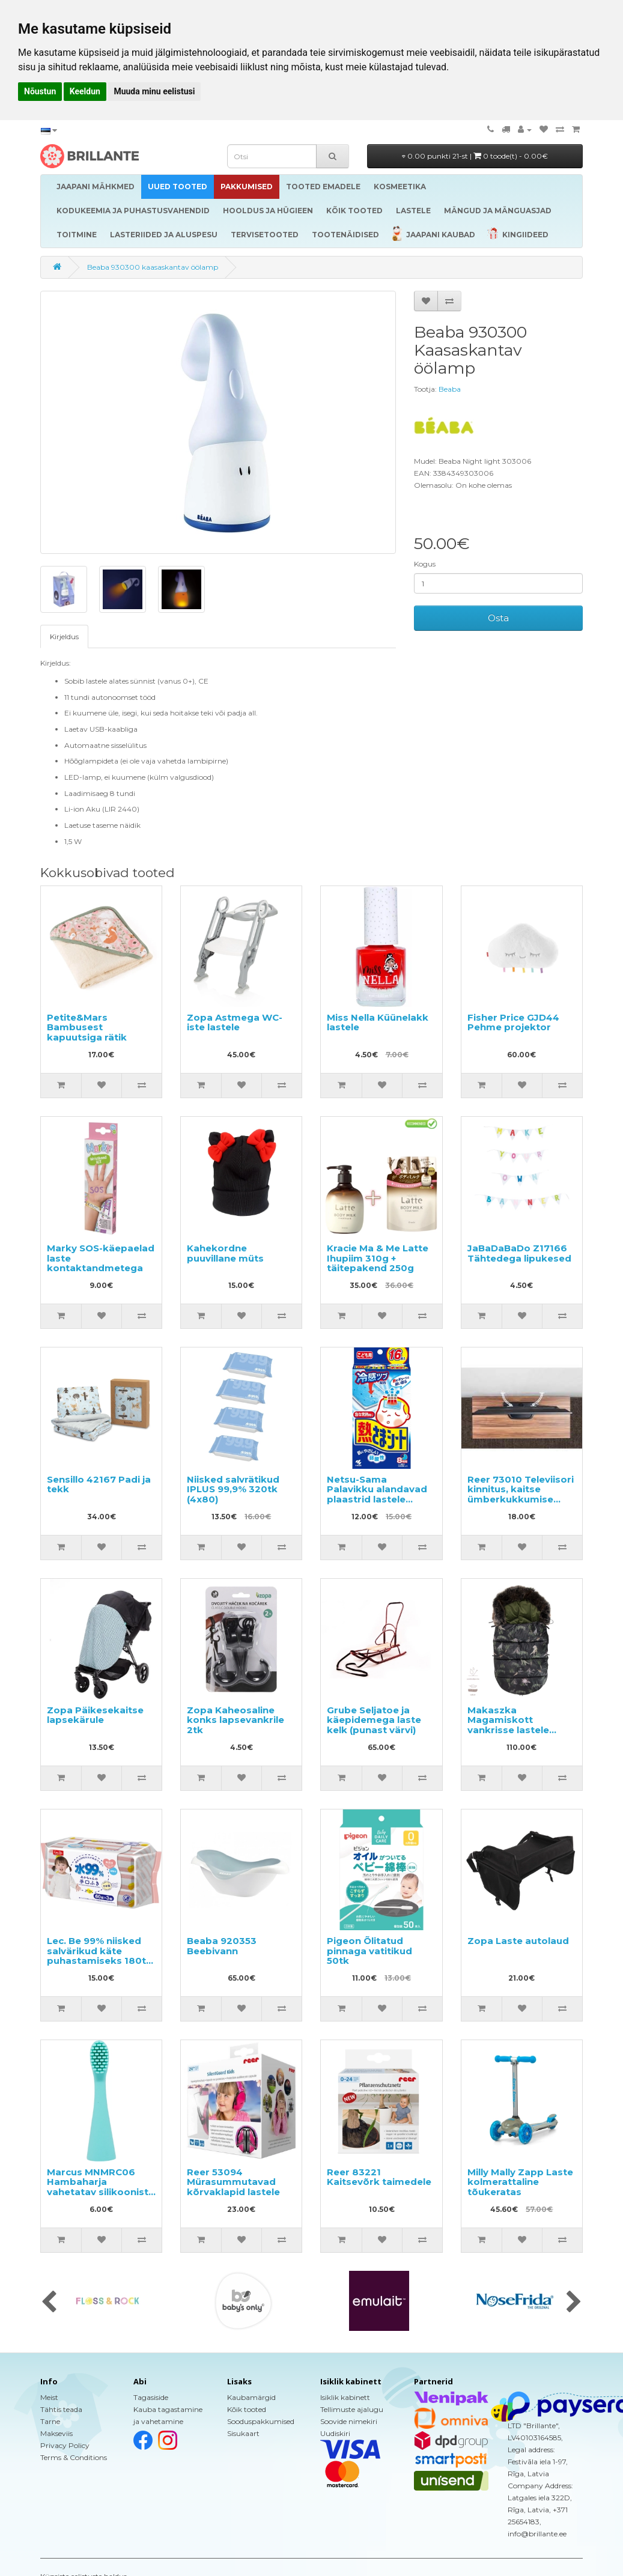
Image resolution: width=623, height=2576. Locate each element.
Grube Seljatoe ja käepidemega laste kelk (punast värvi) (374, 1720)
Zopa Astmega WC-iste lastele (234, 1022)
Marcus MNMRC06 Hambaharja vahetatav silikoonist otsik (97, 2187)
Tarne (50, 2421)
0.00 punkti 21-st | (475, 155)
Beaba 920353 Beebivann (222, 1946)
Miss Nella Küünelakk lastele (377, 1022)
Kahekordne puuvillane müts (225, 1253)
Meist (49, 2397)
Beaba (450, 388)
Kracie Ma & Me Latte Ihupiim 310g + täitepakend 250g (377, 1258)
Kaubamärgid (251, 2397)
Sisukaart (243, 2433)
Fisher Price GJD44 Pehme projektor (513, 1022)
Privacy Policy (65, 2445)
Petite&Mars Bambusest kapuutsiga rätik (87, 1027)
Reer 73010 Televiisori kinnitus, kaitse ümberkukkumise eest (520, 1494)
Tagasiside (150, 2397)
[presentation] (49, 2302)
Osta (498, 618)
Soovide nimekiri (348, 2421)
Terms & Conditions (73, 2457)
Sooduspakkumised (260, 2421)
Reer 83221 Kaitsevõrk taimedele (379, 2177)
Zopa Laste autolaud (518, 1940)
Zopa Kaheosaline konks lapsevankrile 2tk (235, 1720)
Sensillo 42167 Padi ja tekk (99, 1484)
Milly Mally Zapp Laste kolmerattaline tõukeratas (520, 2182)
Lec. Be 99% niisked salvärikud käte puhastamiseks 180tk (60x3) (99, 1955)
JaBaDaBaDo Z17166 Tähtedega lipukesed (519, 1253)
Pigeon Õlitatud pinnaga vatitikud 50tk (369, 1950)
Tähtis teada (61, 2409)
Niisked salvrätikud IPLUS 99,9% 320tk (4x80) (233, 1489)
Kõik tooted (246, 2409)
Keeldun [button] (85, 91)
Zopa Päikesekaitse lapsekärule (95, 1715)
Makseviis (56, 2433)
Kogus (425, 563)
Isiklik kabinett (345, 2397)
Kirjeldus (64, 636)
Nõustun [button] (40, 91)
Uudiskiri (335, 2433)
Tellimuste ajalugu (351, 2409)
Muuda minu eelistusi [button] (154, 91)
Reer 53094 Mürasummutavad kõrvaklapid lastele (233, 2182)
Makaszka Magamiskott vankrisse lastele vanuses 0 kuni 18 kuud (510, 1729)
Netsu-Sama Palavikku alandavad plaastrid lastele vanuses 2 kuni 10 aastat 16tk (377, 1499)
